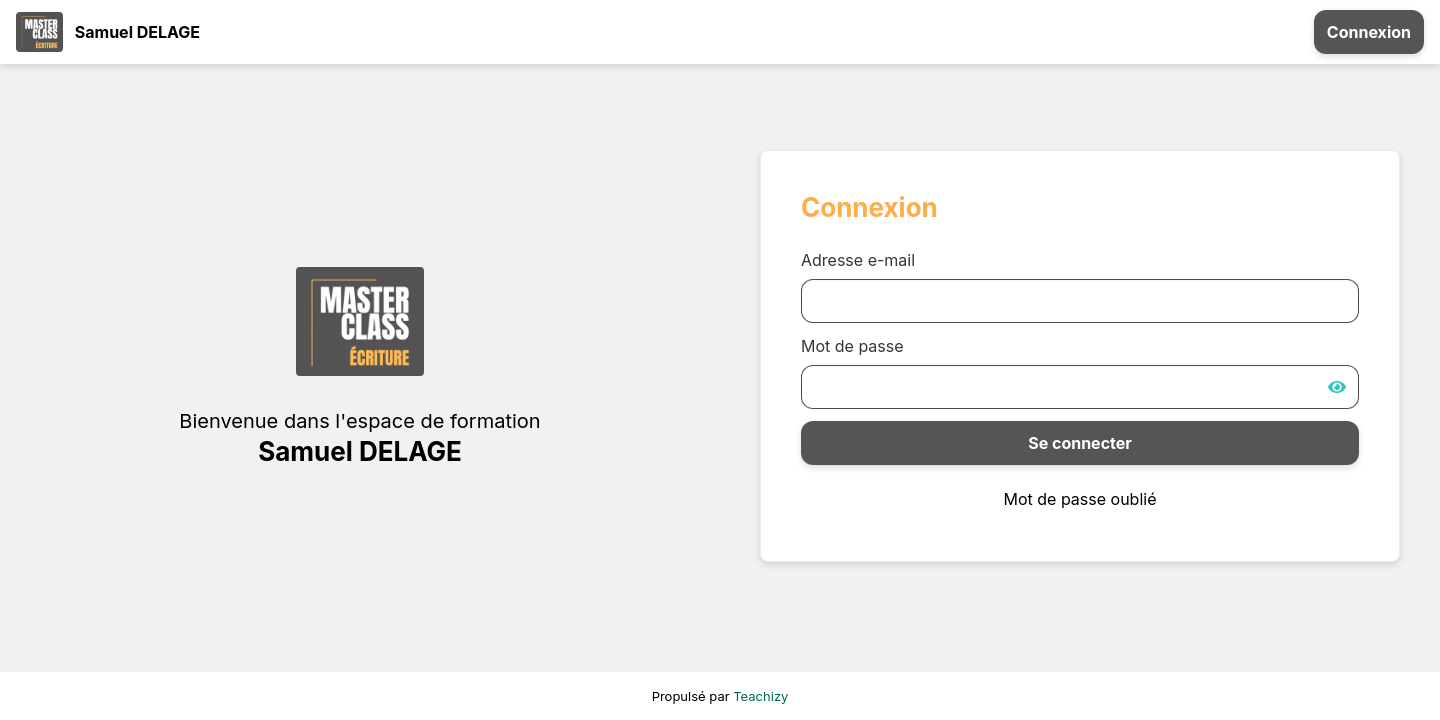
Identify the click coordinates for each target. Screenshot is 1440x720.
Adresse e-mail (858, 260)
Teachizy (760, 696)
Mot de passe (852, 346)
